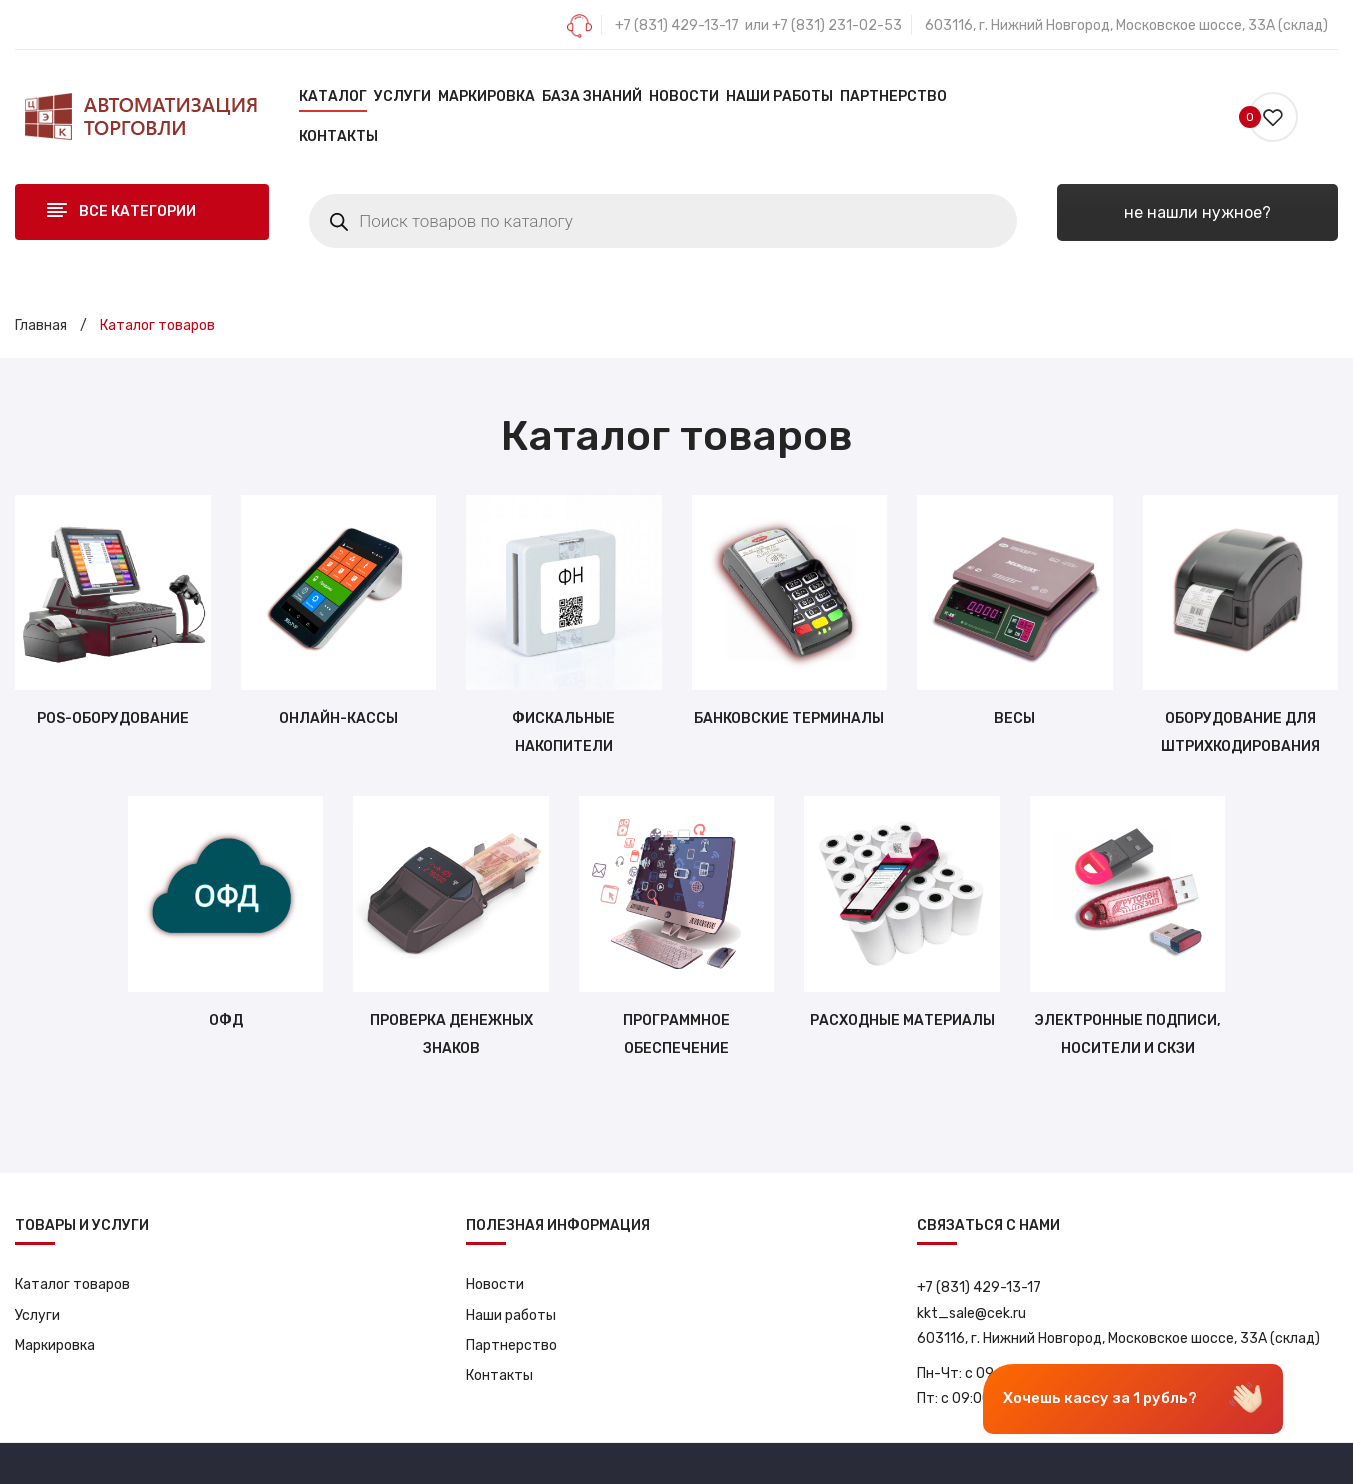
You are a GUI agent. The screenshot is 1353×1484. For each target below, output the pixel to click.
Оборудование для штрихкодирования (1240, 732)
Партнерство (511, 1345)
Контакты (499, 1375)
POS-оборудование (113, 718)
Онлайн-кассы (338, 718)
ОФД (226, 1020)
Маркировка (55, 1345)
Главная (41, 325)
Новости (495, 1284)
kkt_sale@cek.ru (971, 1313)
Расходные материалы (902, 1020)
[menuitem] (333, 97)
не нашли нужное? (1197, 212)
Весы (1014, 718)
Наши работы (511, 1315)
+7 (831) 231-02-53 (837, 25)
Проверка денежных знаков (451, 1034)
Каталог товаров (72, 1284)
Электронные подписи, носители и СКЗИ (1127, 1034)
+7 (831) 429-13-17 (677, 25)
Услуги (37, 1315)
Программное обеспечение (676, 1034)
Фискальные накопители (563, 732)
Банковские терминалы (789, 718)
